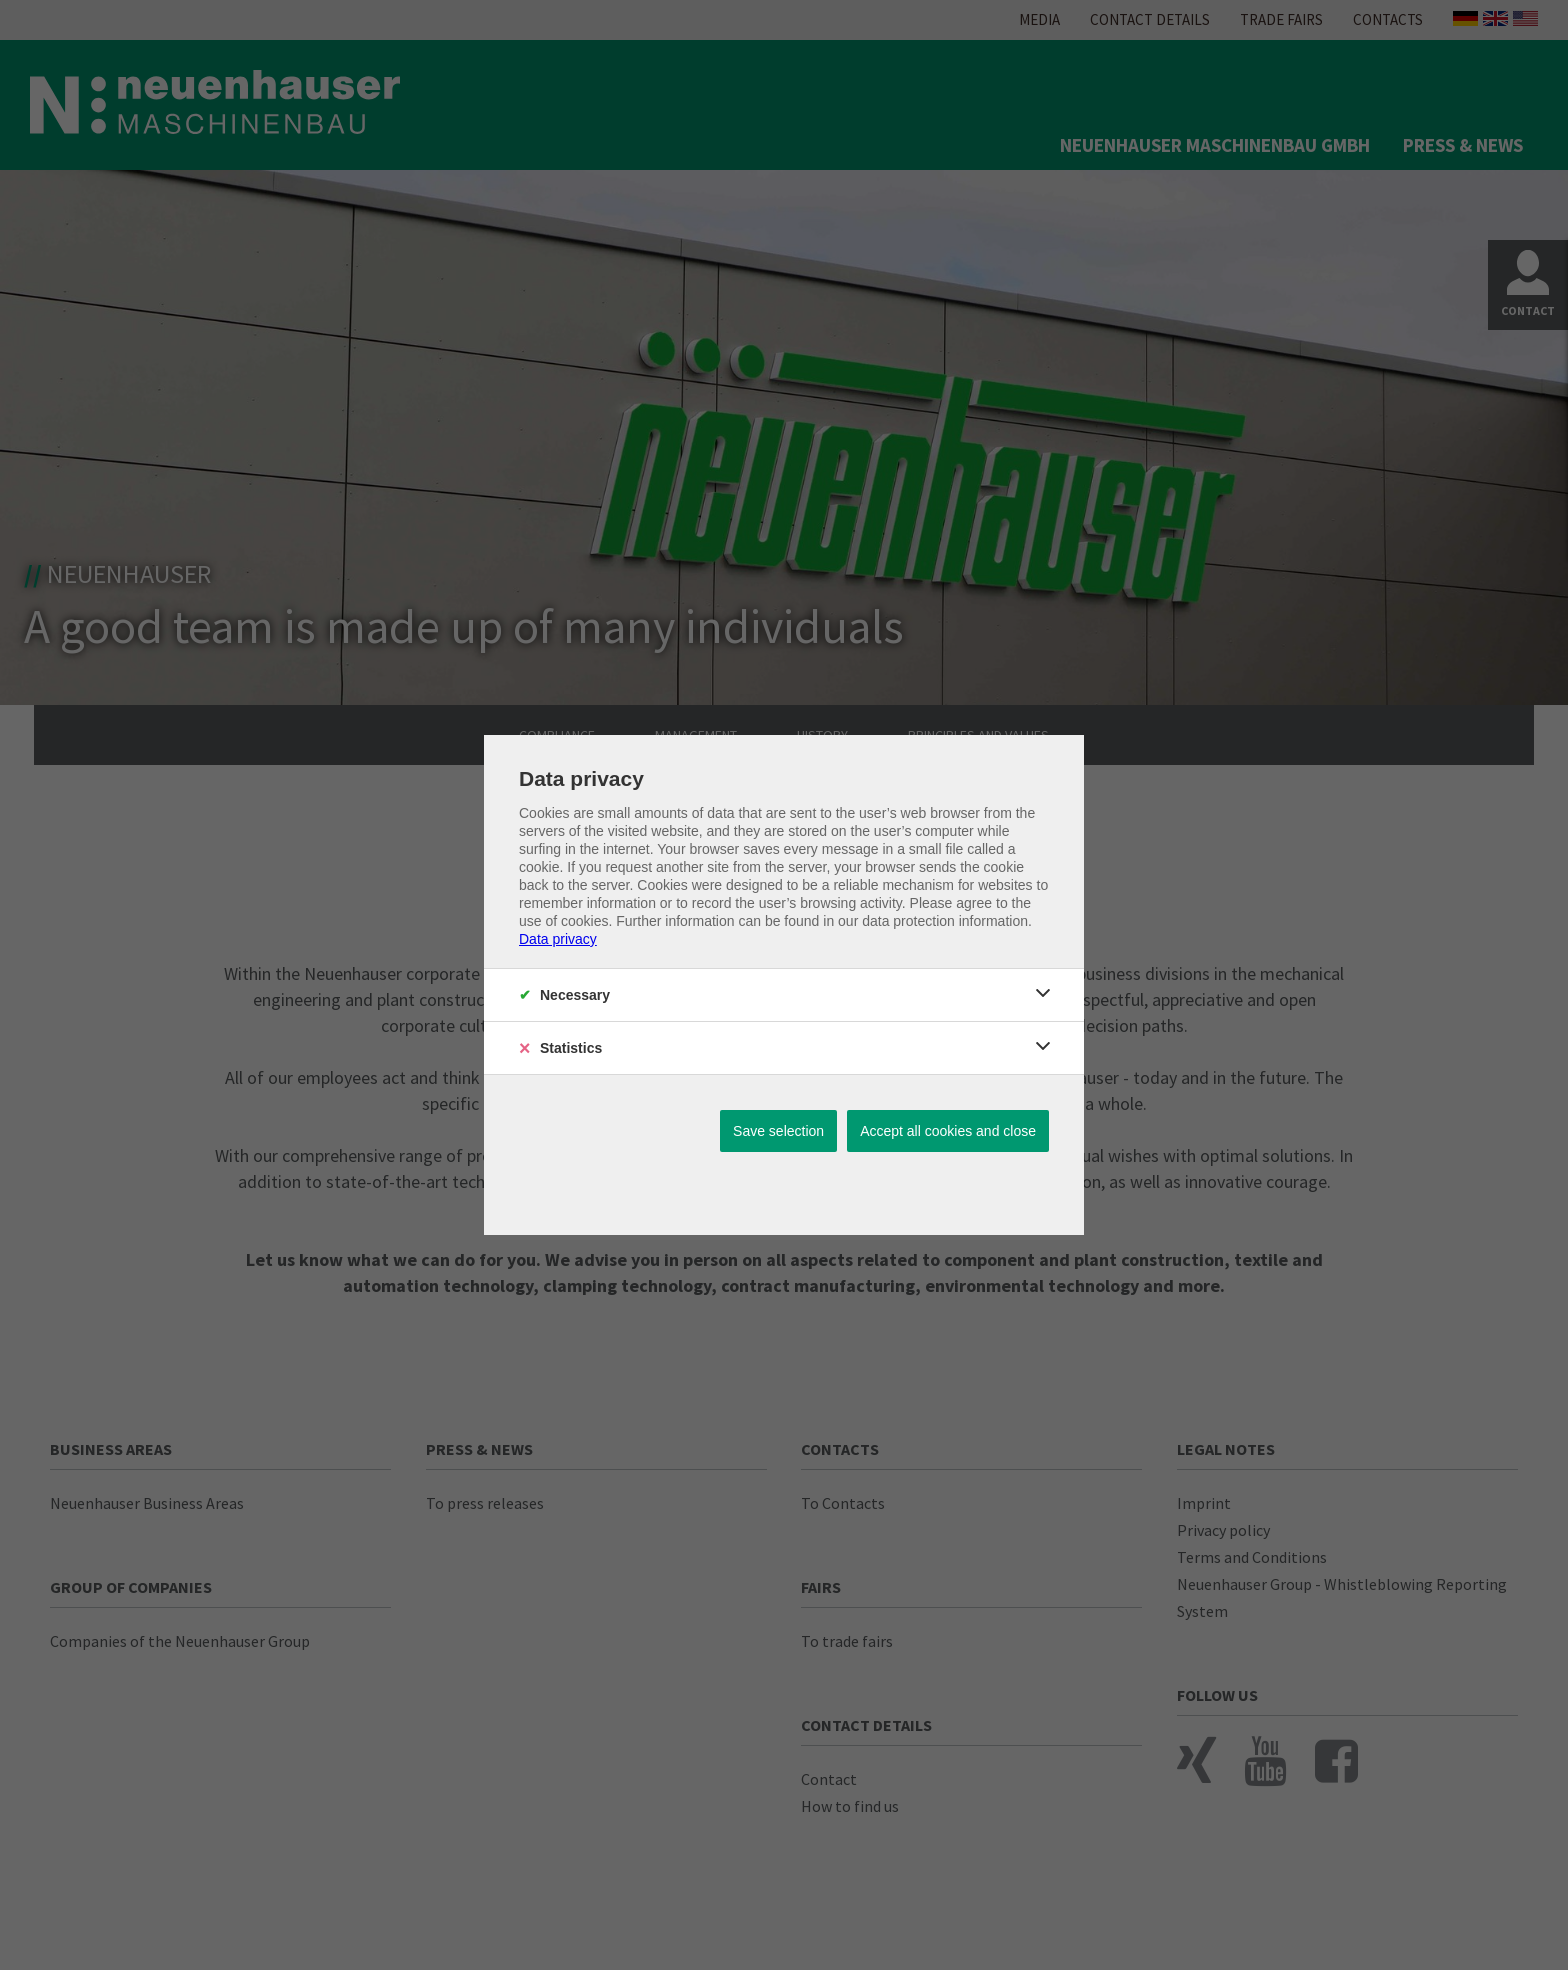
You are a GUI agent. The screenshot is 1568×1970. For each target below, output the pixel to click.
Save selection (778, 1131)
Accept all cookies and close (948, 1131)
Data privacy (558, 939)
